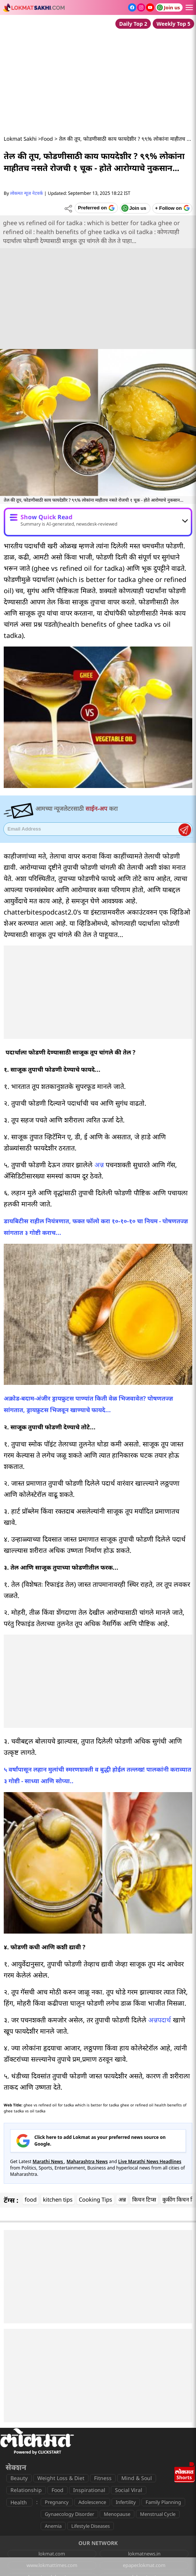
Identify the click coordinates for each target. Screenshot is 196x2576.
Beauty (19, 2478)
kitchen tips (57, 2199)
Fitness (103, 2478)
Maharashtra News (87, 2161)
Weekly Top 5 (173, 23)
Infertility (126, 2502)
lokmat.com (51, 2553)
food (31, 2199)
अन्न (99, 1164)
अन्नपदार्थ (159, 2019)
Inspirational (89, 2490)
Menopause (117, 2514)
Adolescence (92, 2502)
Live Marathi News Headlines (149, 2161)
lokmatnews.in (144, 2553)
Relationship (26, 2490)
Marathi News (48, 2161)
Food (47, 138)
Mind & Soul (136, 2478)
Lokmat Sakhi (20, 138)
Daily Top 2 (133, 23)
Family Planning (163, 2502)
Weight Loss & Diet (60, 2478)
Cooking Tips (95, 2199)
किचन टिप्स (144, 2199)
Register (185, 829)
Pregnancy (57, 2502)
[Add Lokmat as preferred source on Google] (96, 208)
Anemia (53, 2526)
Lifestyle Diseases (90, 2526)
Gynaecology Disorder (69, 2514)
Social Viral (128, 2490)
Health (18, 2502)
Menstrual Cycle (157, 2514)
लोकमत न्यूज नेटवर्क (26, 193)
